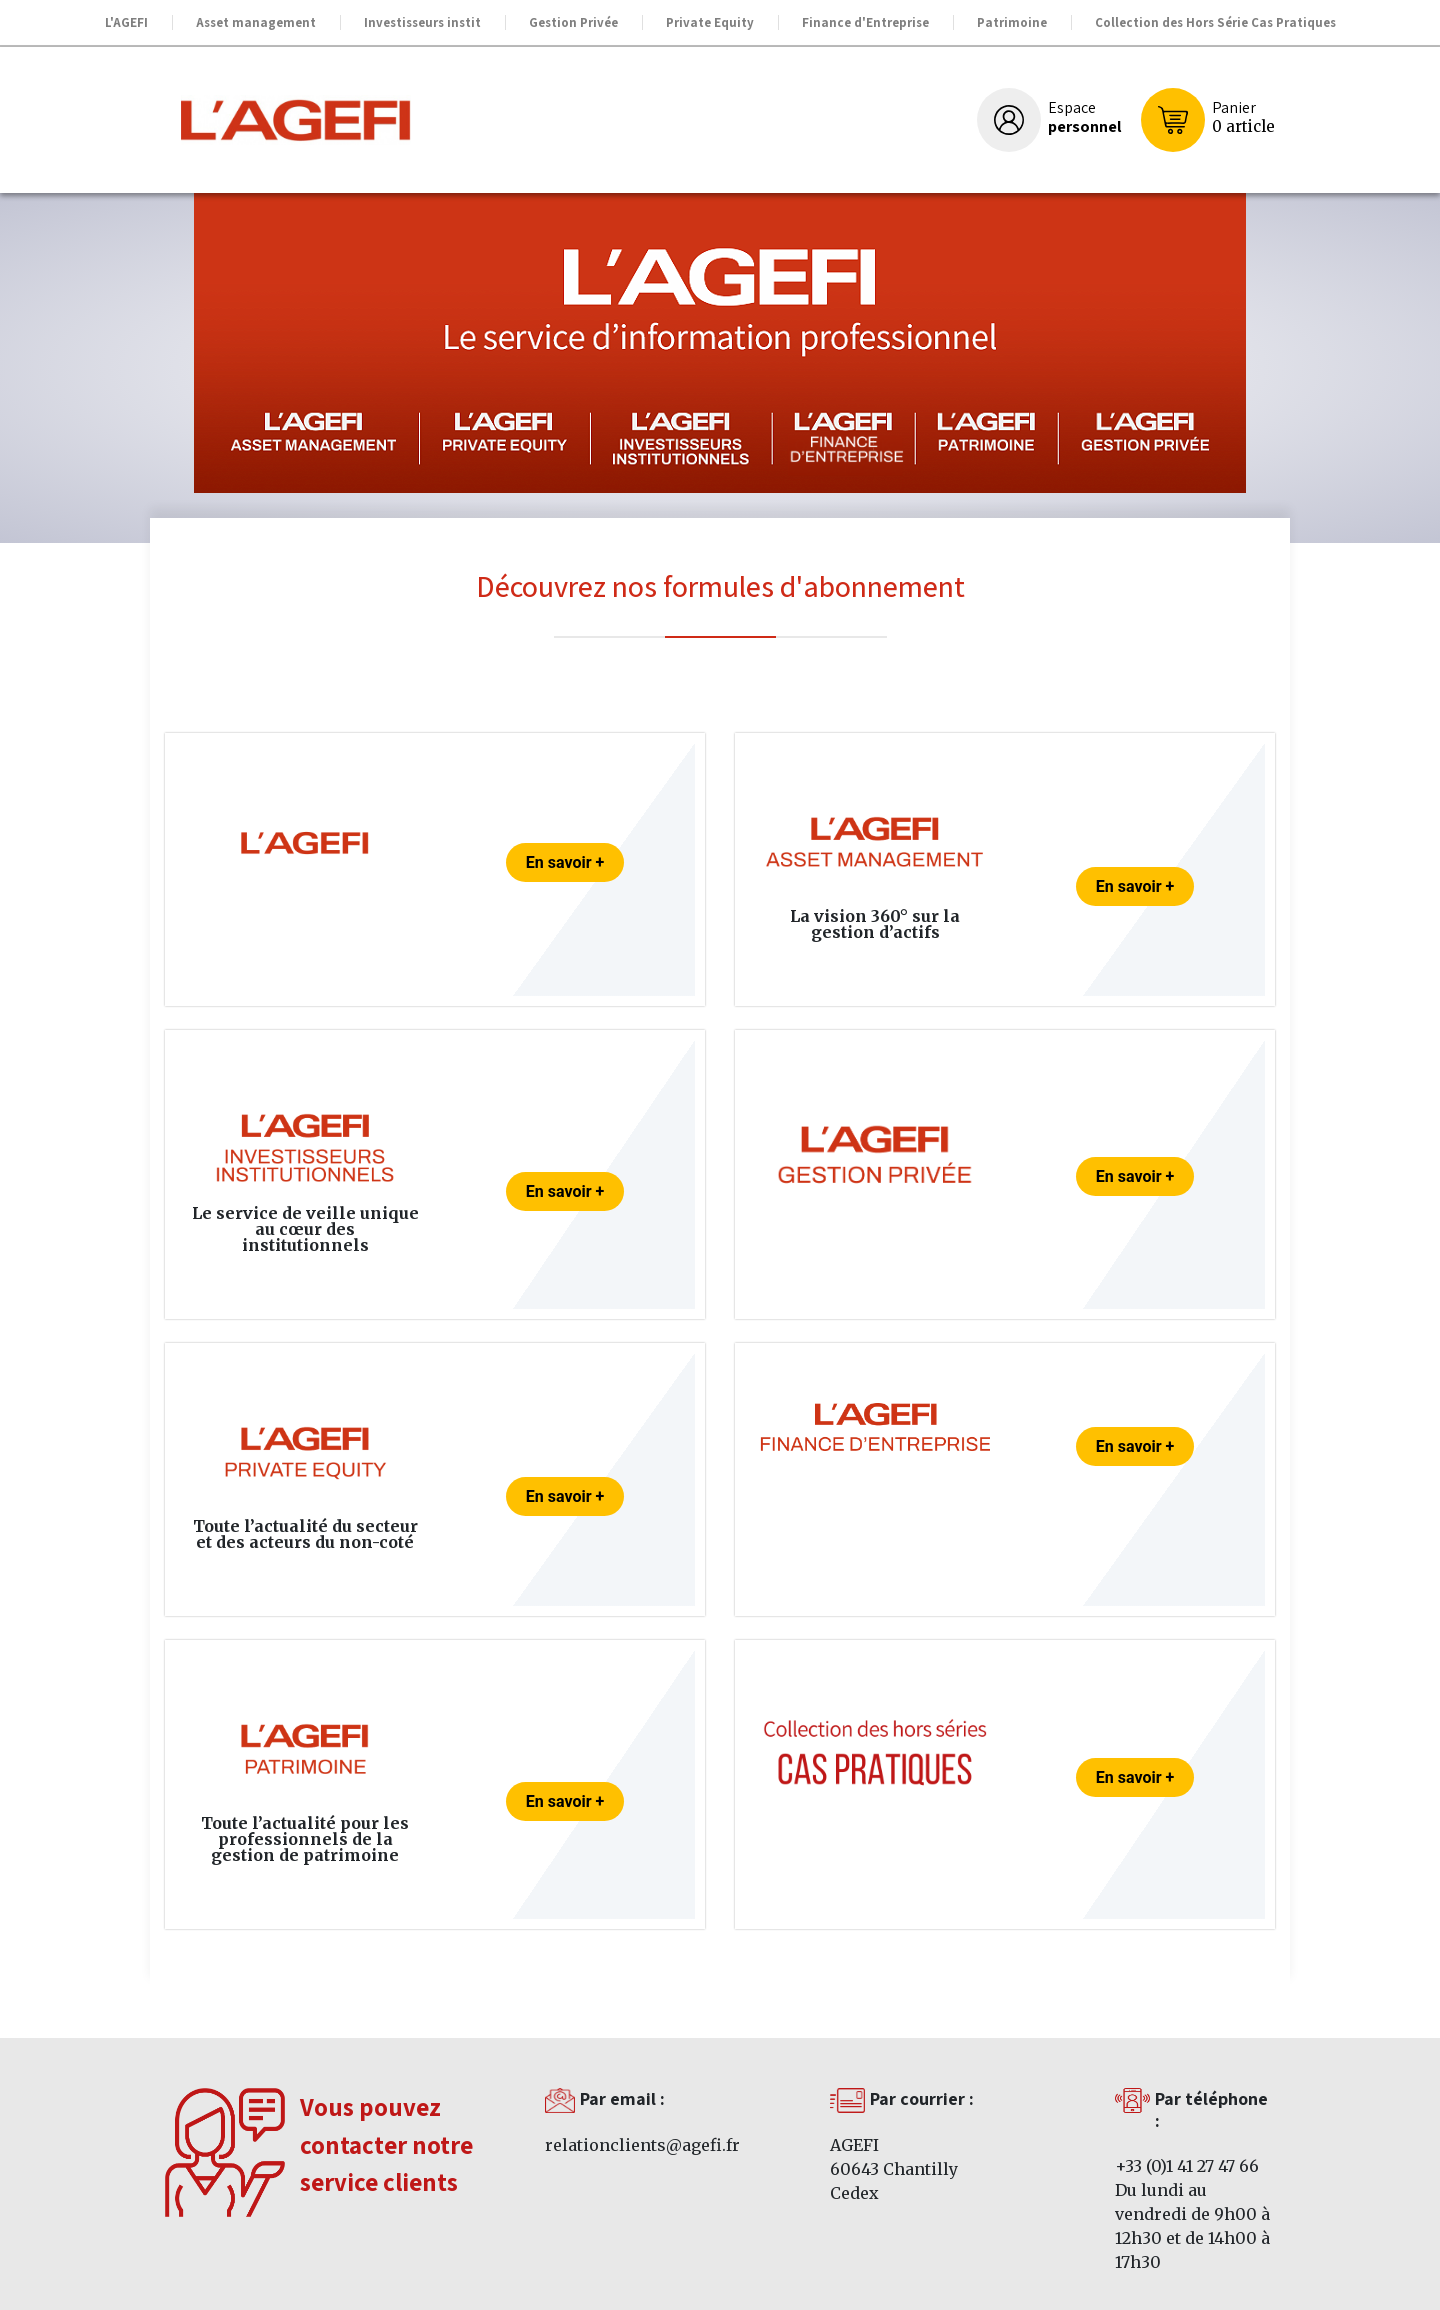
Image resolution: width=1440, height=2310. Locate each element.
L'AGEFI (126, 22)
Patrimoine (1012, 22)
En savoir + (565, 862)
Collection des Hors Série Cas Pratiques (1215, 22)
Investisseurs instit (422, 22)
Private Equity (710, 22)
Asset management (256, 22)
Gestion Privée (573, 22)
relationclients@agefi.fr (642, 2145)
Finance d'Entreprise (865, 22)
